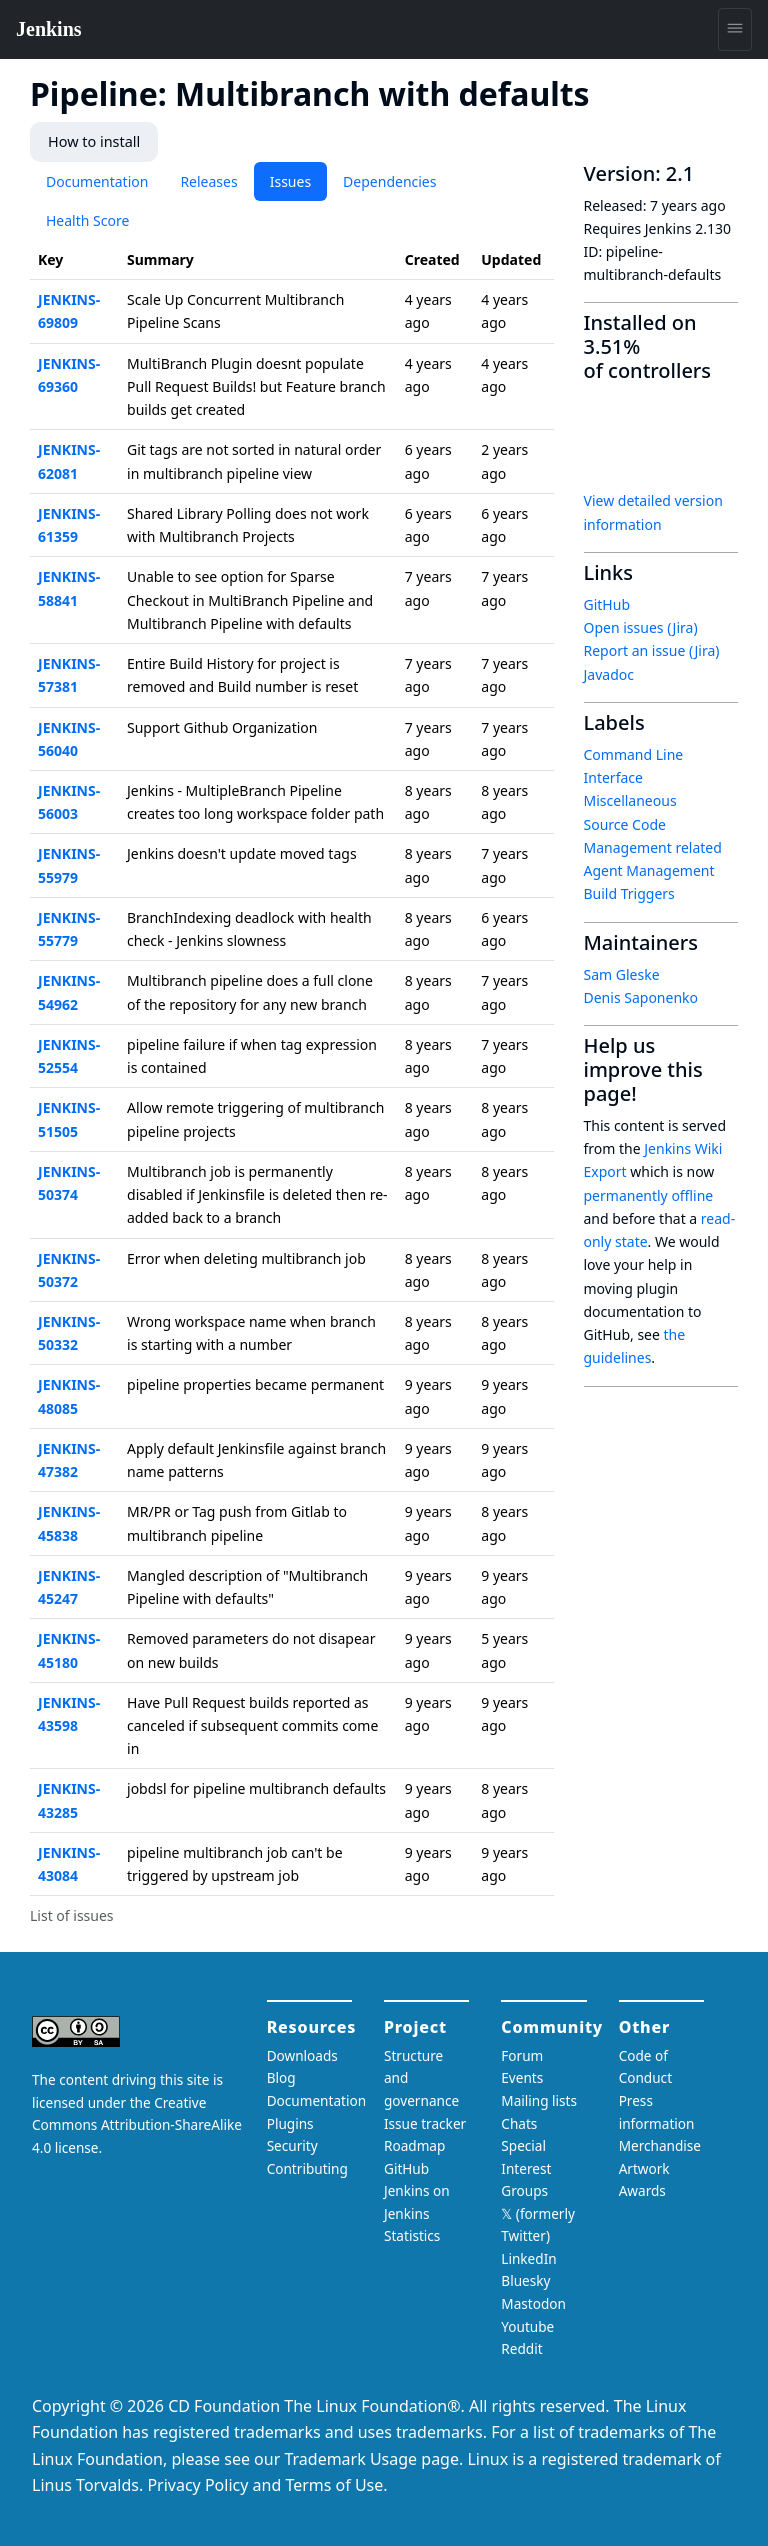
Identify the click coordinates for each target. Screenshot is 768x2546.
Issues (290, 180)
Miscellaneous (630, 800)
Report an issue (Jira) (652, 650)
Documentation (97, 180)
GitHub (607, 603)
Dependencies (389, 180)
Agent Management (649, 869)
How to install (92, 141)
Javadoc (609, 673)
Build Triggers (629, 893)
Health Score (87, 219)
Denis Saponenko (641, 996)
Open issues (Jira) (641, 626)
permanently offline (649, 1194)
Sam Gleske (622, 973)
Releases (208, 180)
